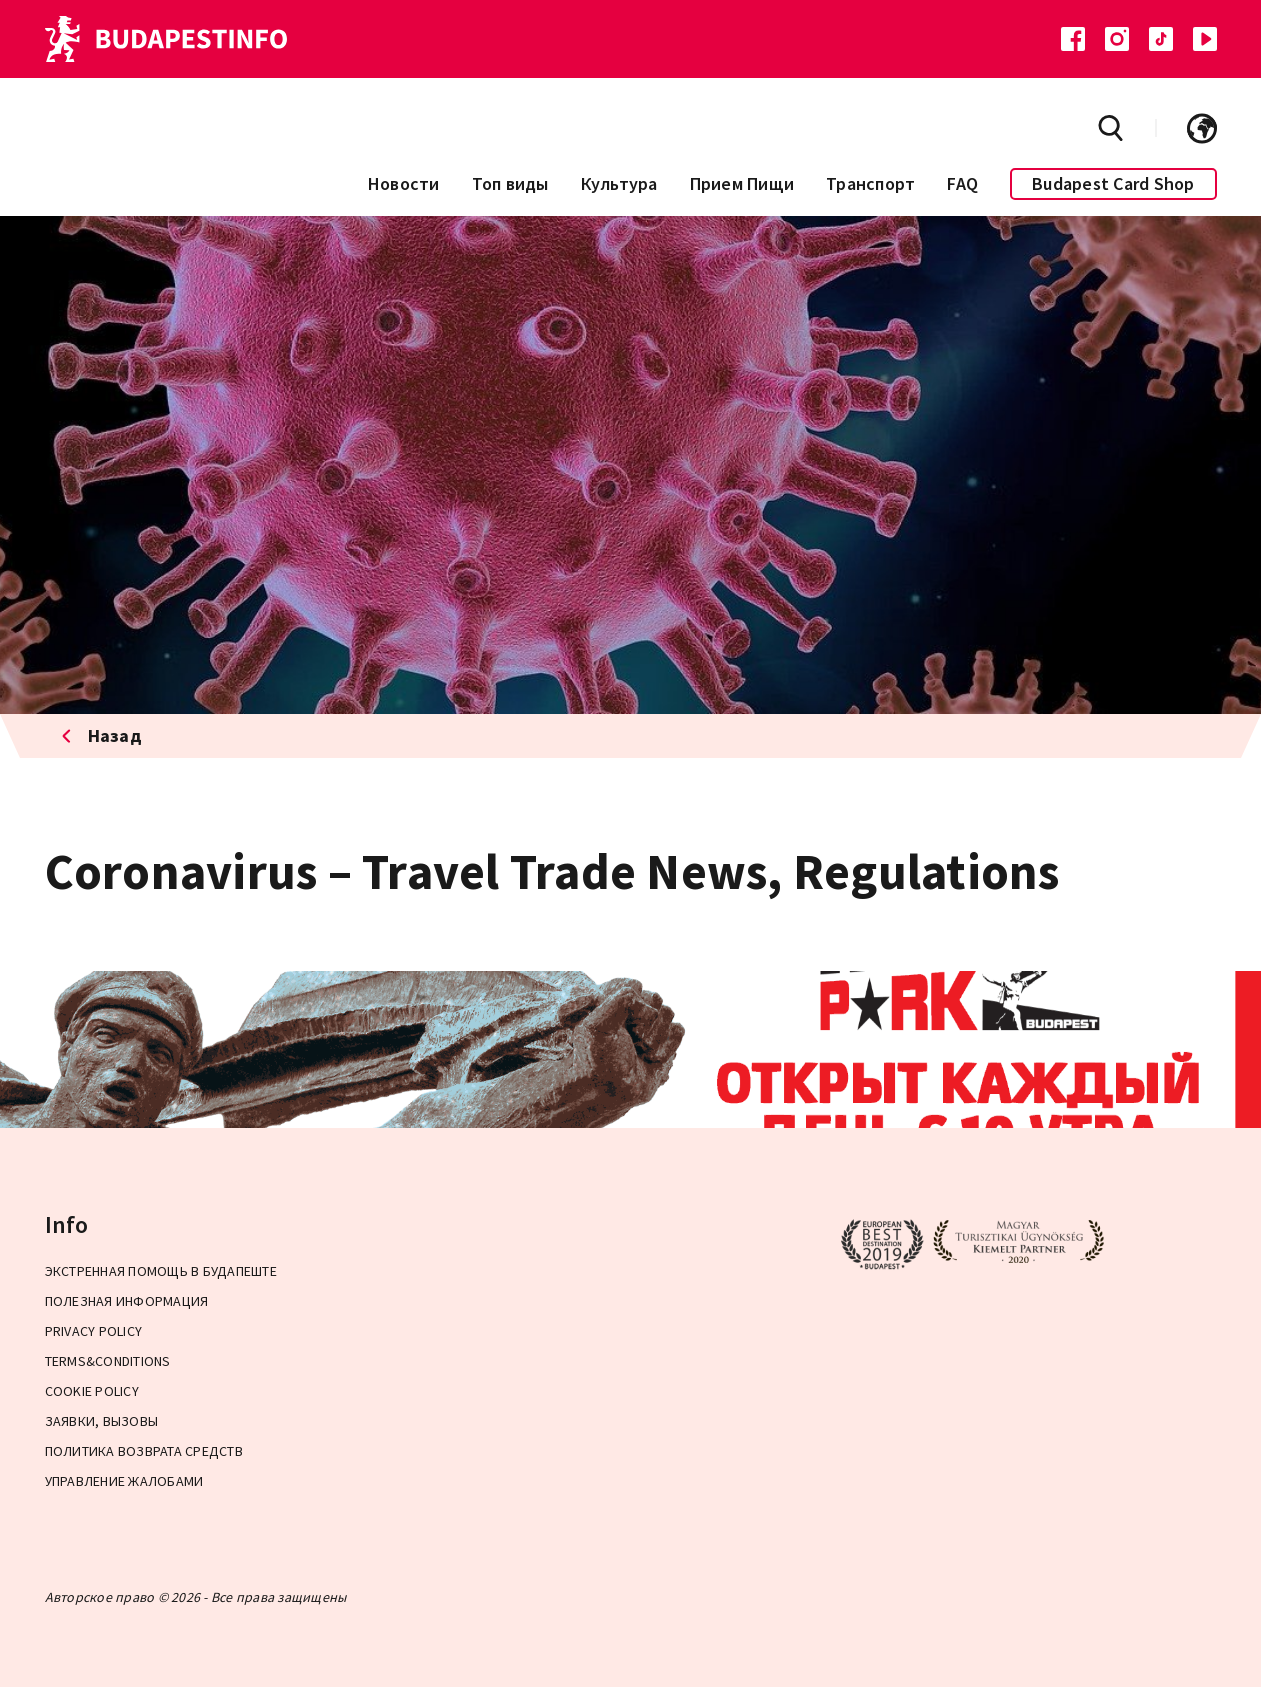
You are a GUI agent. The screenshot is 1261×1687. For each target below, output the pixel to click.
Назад (102, 735)
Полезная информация (127, 1301)
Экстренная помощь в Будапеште (161, 1271)
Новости (404, 183)
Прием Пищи (742, 183)
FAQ (962, 183)
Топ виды (510, 183)
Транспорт (870, 183)
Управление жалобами (124, 1481)
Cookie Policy (92, 1391)
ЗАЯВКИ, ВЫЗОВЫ (102, 1421)
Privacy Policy (94, 1331)
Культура (619, 183)
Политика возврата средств (144, 1451)
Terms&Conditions (108, 1361)
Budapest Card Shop (1113, 183)
